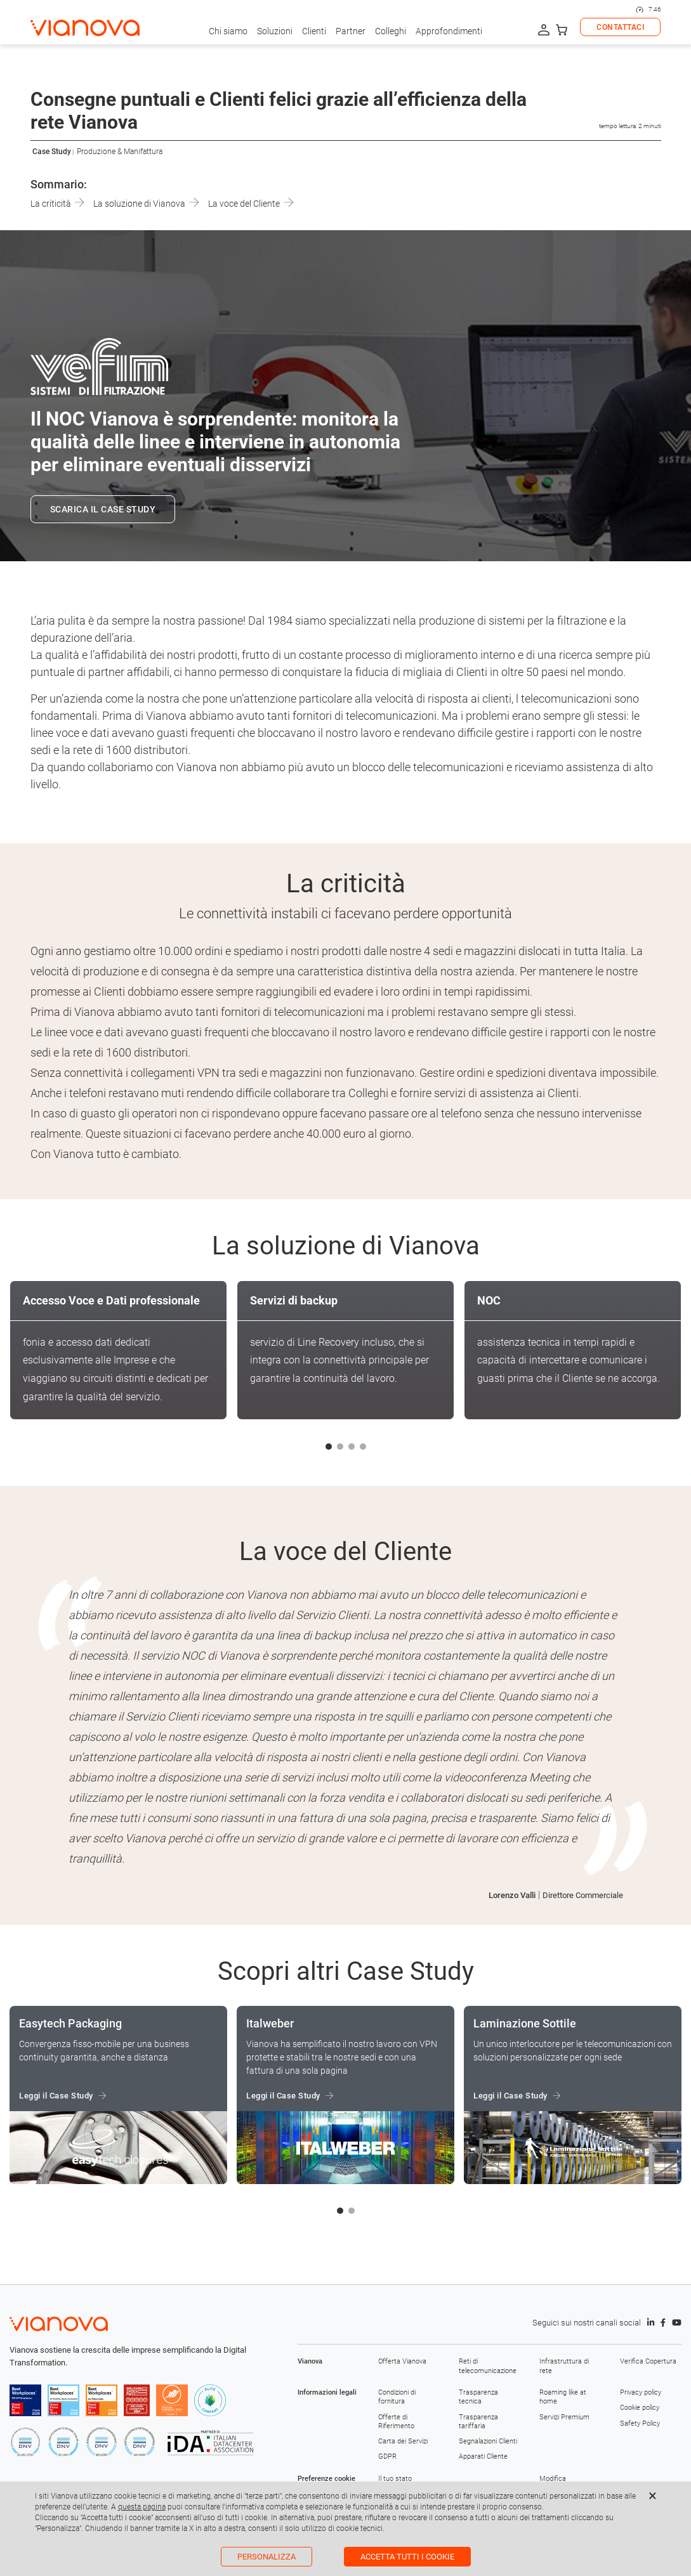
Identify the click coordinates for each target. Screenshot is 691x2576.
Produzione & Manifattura (119, 151)
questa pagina (142, 2506)
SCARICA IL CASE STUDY (103, 509)
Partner (350, 31)
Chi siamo (228, 31)
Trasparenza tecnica (478, 2396)
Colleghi (390, 31)
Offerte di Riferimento (396, 2421)
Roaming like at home (562, 2396)
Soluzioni (275, 31)
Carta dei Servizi (403, 2441)
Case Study (51, 151)
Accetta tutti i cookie (407, 2556)
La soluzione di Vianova (146, 203)
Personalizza (266, 2556)
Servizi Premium (564, 2417)
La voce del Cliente (250, 203)
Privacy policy (640, 2392)
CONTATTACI (620, 27)
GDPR (387, 2456)
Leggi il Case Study (56, 2095)
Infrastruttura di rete (564, 2365)
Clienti (314, 31)
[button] (329, 1446)
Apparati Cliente (483, 2456)
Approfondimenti (449, 31)
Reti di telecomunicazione (488, 2365)
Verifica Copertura (648, 2361)
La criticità (57, 203)
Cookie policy (639, 2408)
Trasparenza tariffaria (478, 2421)
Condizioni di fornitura (397, 2396)
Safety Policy (640, 2423)
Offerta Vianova (402, 2361)
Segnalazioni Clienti (488, 2441)
